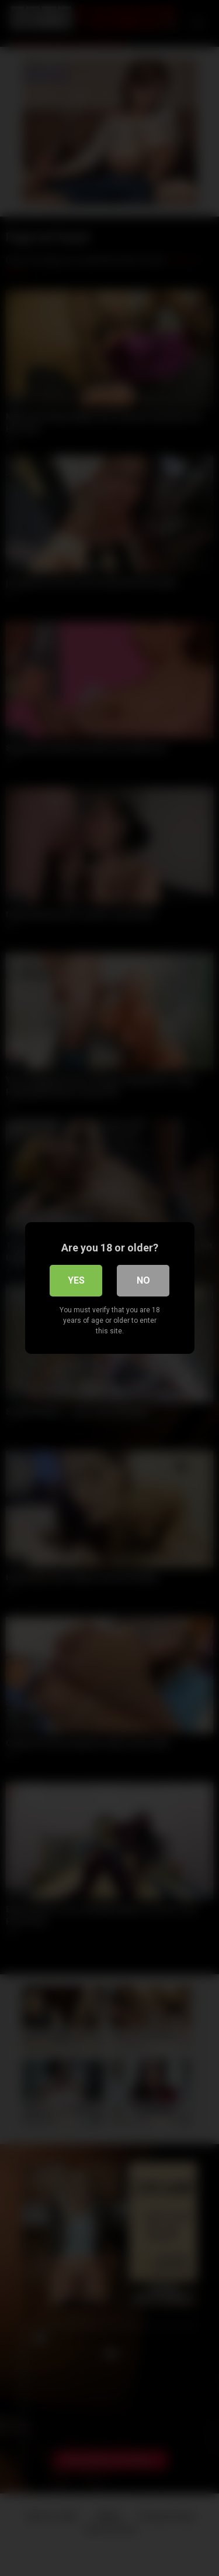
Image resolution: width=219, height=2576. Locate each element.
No (143, 1280)
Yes (76, 1280)
